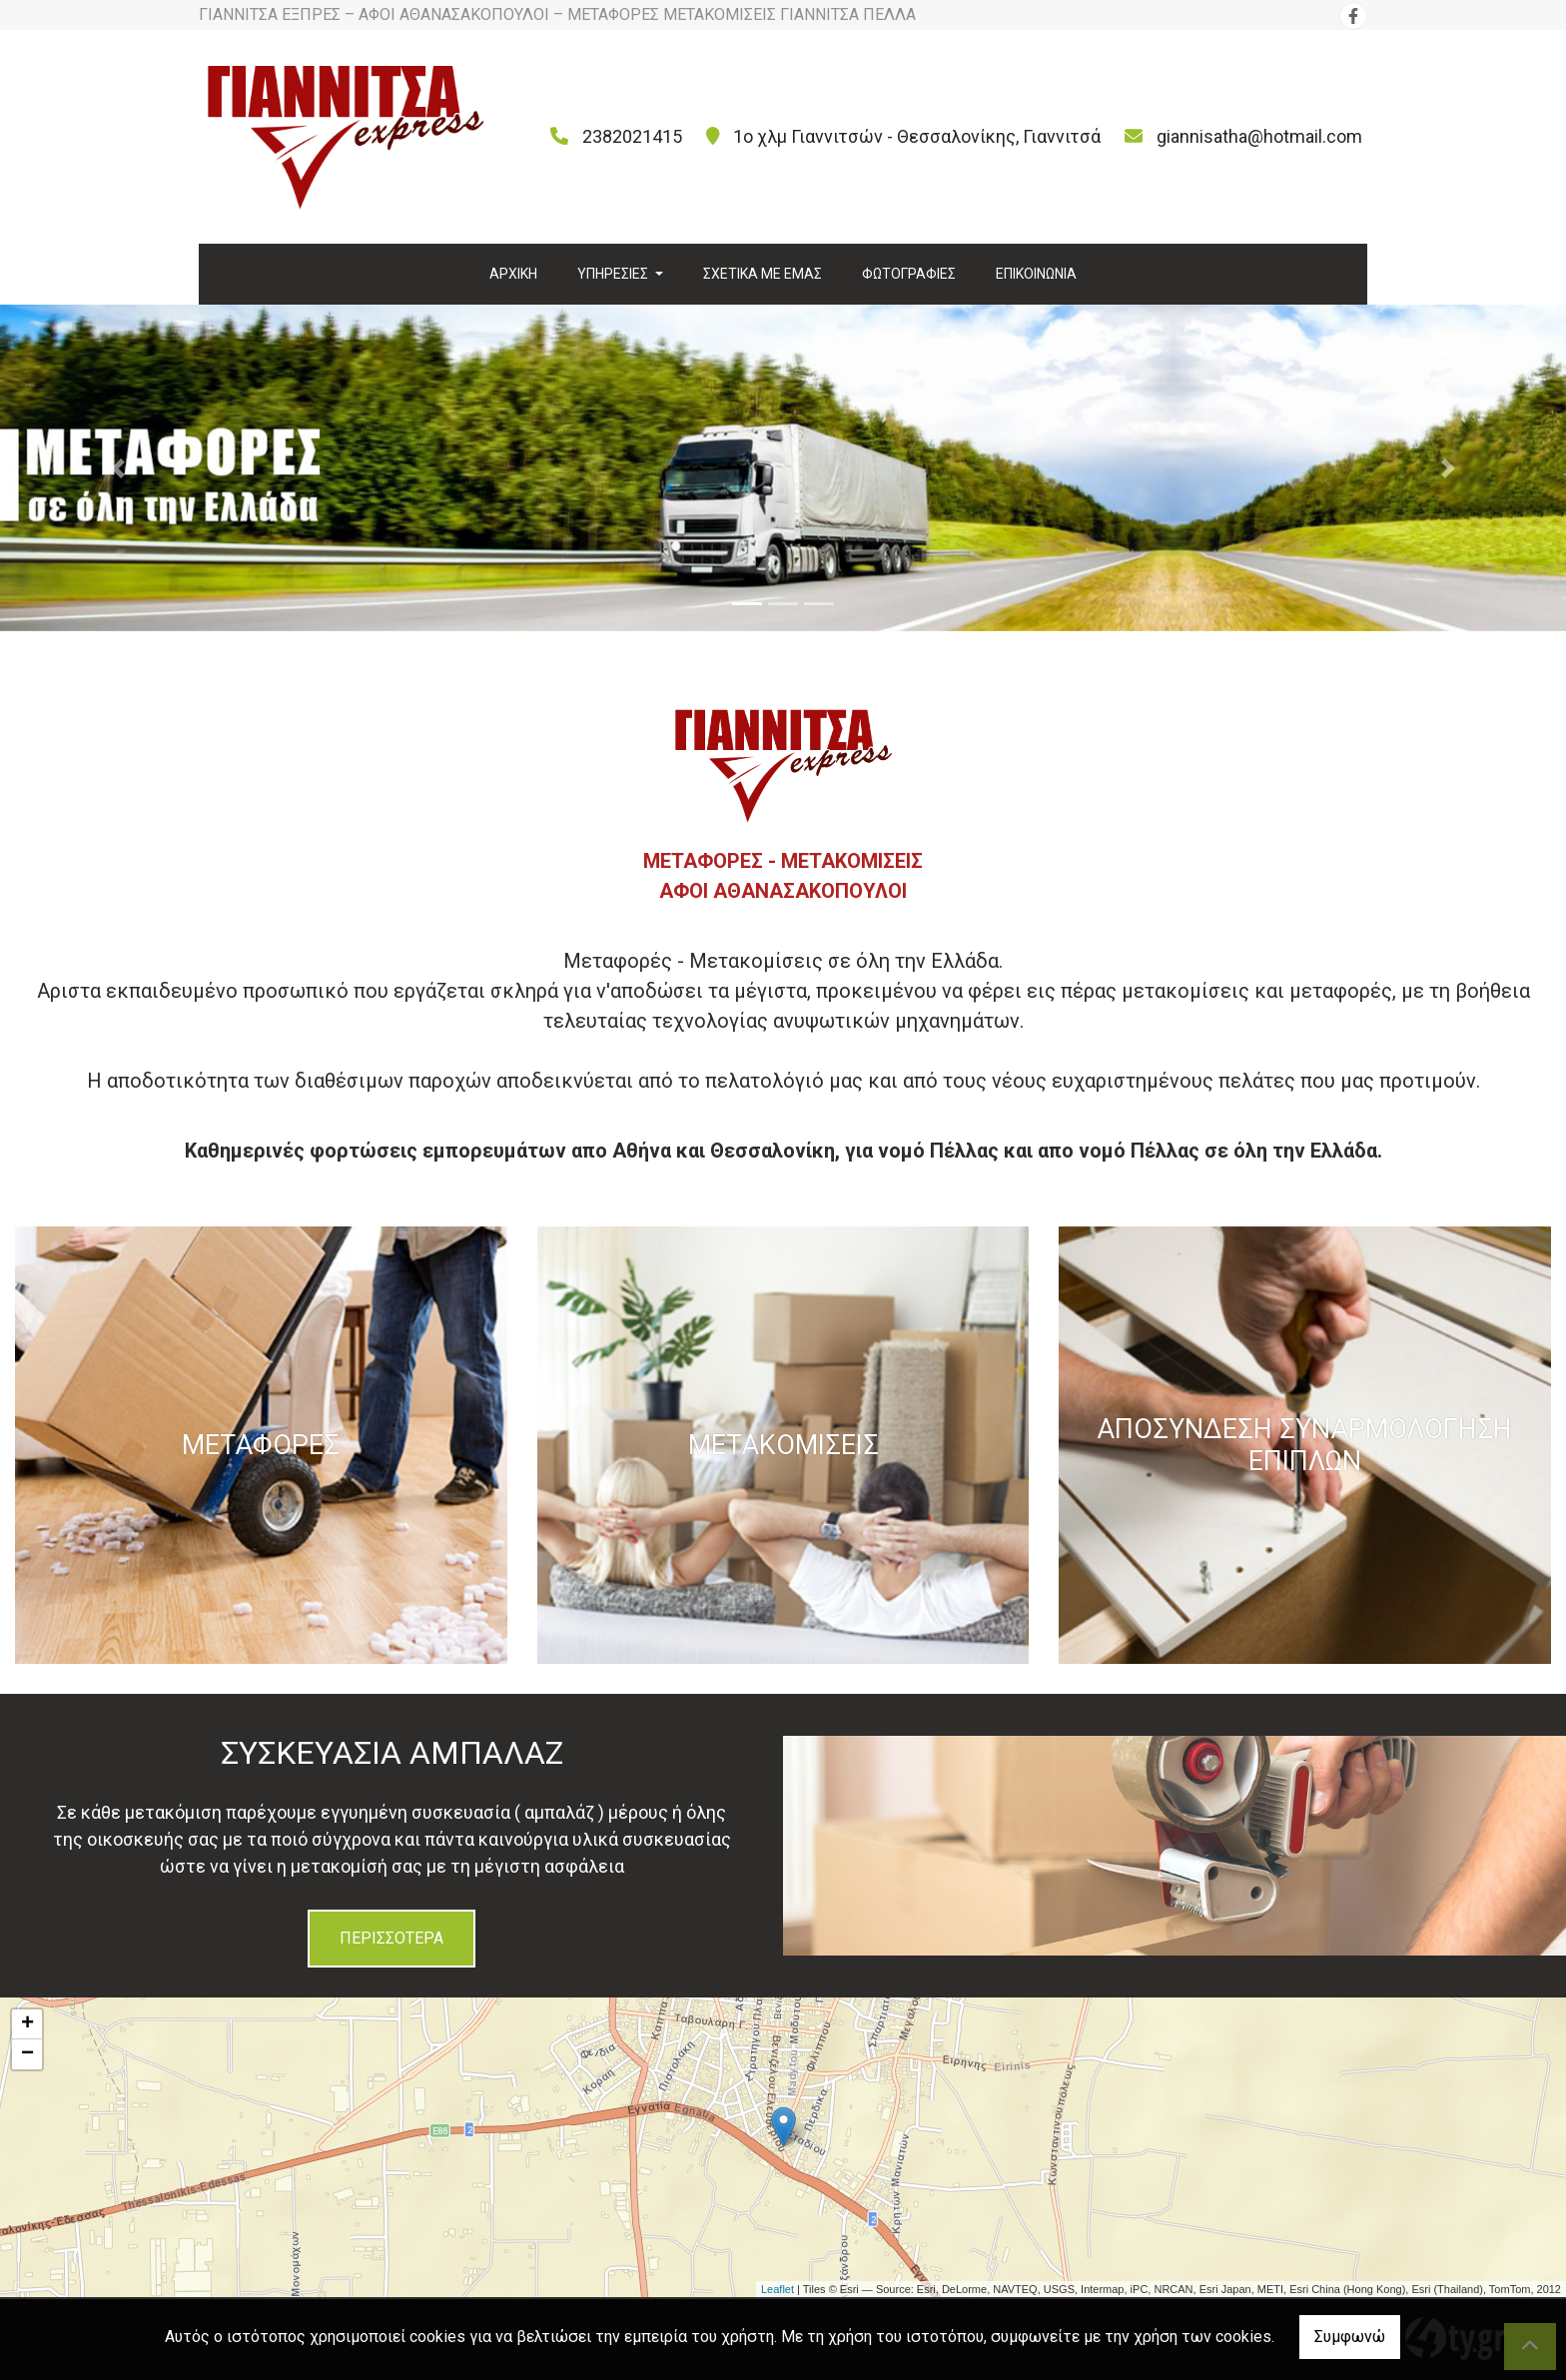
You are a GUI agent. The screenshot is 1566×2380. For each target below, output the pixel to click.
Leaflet (777, 2289)
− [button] (27, 2054)
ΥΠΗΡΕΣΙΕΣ (614, 274)
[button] (117, 468)
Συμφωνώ (1349, 2336)
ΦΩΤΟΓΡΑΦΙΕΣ (909, 274)
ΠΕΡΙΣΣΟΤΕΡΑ (391, 1938)
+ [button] (27, 2024)
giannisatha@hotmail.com (1259, 136)
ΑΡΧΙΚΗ (513, 274)
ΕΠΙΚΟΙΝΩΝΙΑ (1036, 274)
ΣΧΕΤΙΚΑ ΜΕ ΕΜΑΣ (762, 274)
